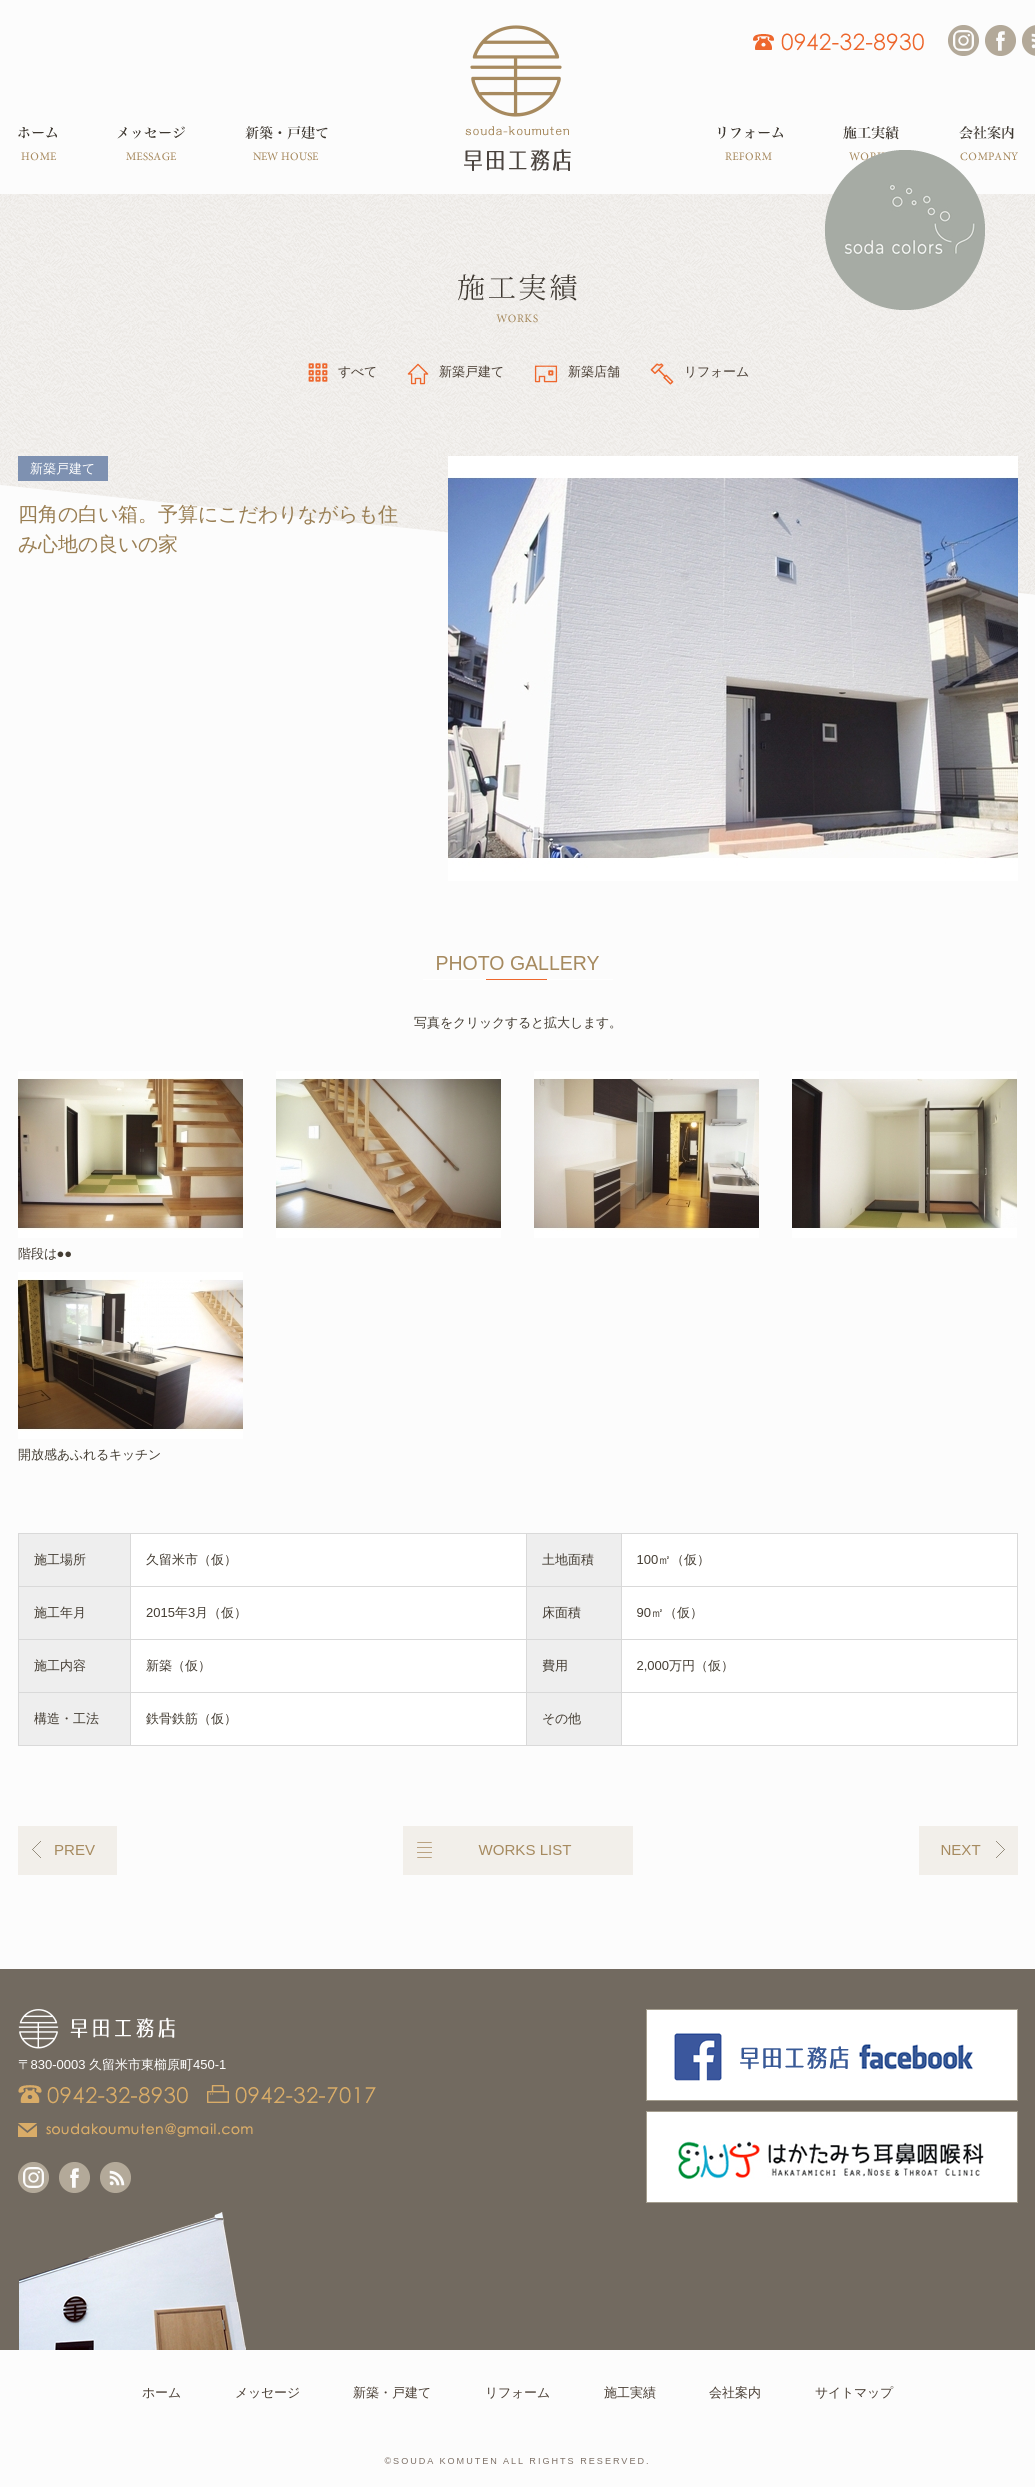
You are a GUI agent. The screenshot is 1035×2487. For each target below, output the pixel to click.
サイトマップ (854, 2392)
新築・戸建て (392, 2392)
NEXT (960, 1849)
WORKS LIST (525, 1849)
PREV (74, 1849)
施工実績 (630, 2392)
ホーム (161, 2392)
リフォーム (517, 2392)
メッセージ (267, 2392)
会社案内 (735, 2392)
